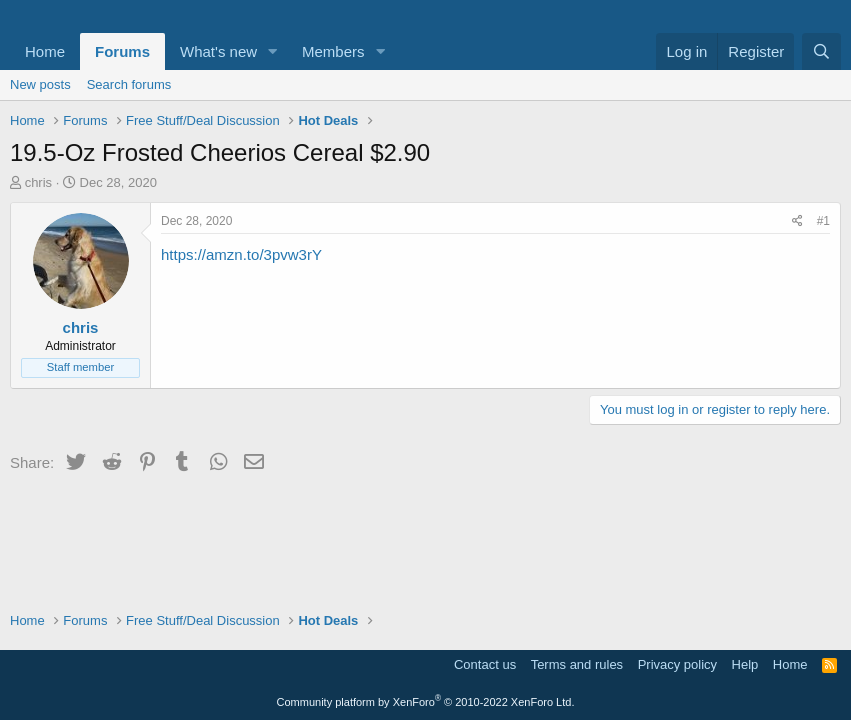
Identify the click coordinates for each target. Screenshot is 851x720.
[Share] (797, 221)
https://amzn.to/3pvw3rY (241, 254)
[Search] (821, 51)
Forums (122, 51)
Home (45, 51)
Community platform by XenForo (426, 702)
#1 (823, 221)
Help (745, 664)
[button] (273, 51)
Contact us (485, 664)
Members (333, 51)
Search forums (129, 84)
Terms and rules (577, 664)
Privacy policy (677, 664)
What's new (218, 51)
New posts (40, 84)
